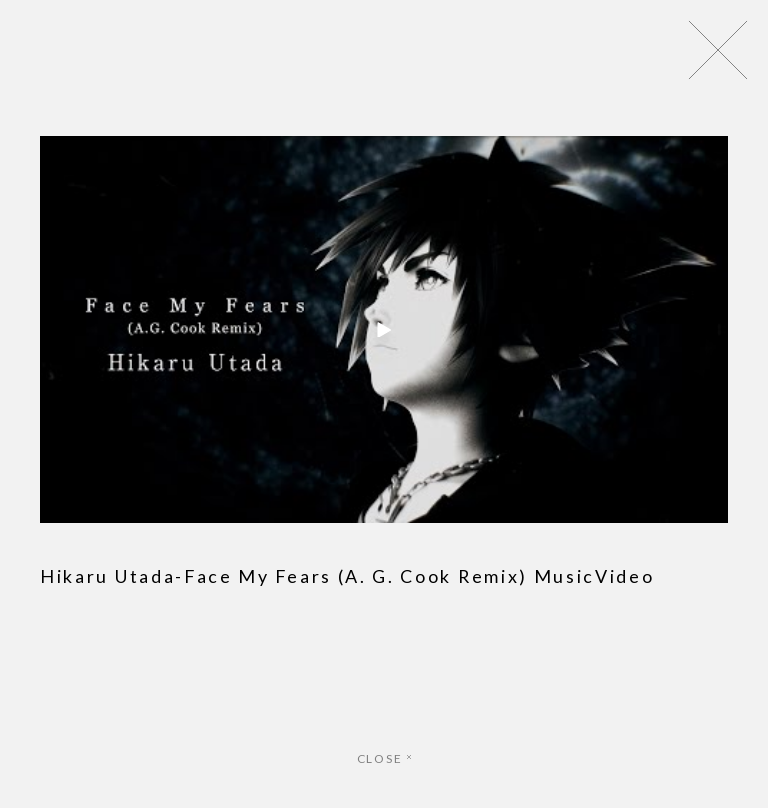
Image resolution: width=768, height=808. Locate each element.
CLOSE (384, 758)
